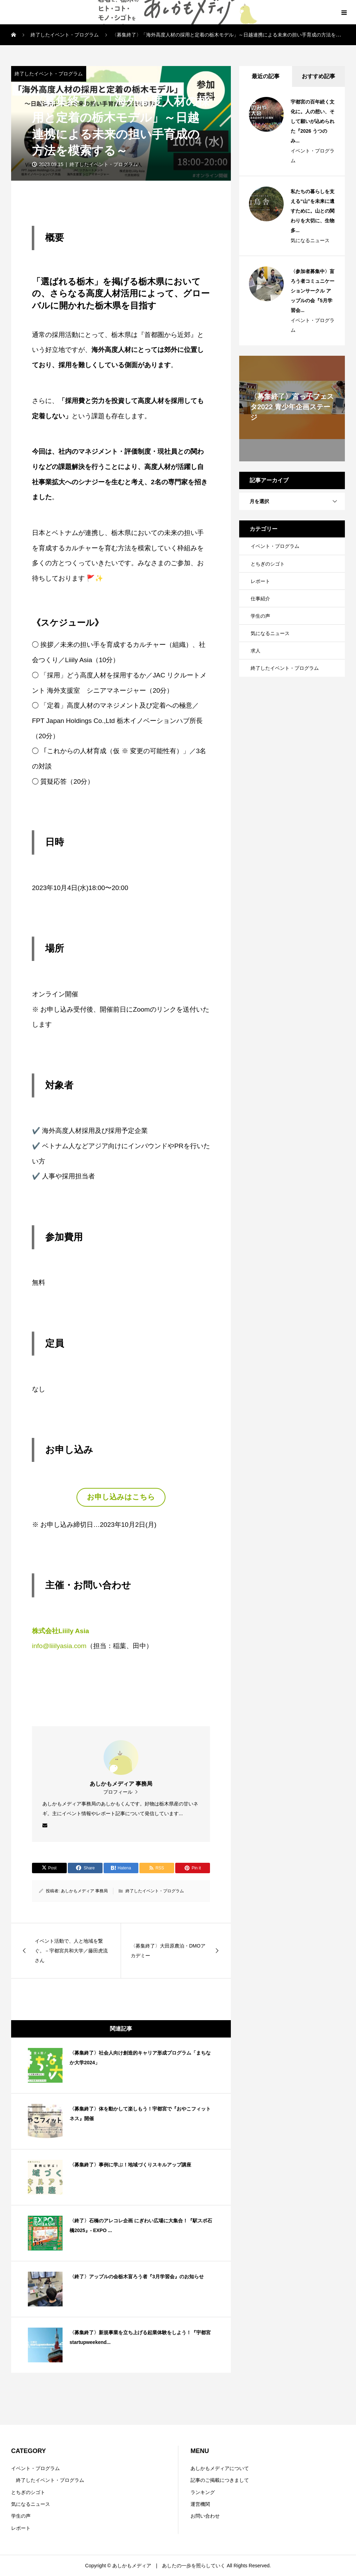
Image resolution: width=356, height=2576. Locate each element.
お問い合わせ (205, 2516)
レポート (260, 581)
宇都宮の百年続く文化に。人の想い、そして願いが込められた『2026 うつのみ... (312, 121)
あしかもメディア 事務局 (84, 1890)
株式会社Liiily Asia (60, 1631)
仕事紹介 (260, 598)
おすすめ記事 (318, 76)
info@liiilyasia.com (59, 1645)
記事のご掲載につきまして (220, 2480)
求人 (255, 650)
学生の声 (260, 616)
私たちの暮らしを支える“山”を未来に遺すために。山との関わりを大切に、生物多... (312, 211)
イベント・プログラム (312, 155)
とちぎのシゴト (268, 564)
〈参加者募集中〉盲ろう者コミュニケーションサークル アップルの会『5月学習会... (312, 291)
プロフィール (117, 1792)
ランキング (203, 2492)
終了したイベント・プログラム (49, 73)
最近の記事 (266, 76)
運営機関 (200, 2504)
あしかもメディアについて (220, 2468)
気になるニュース (310, 240)
